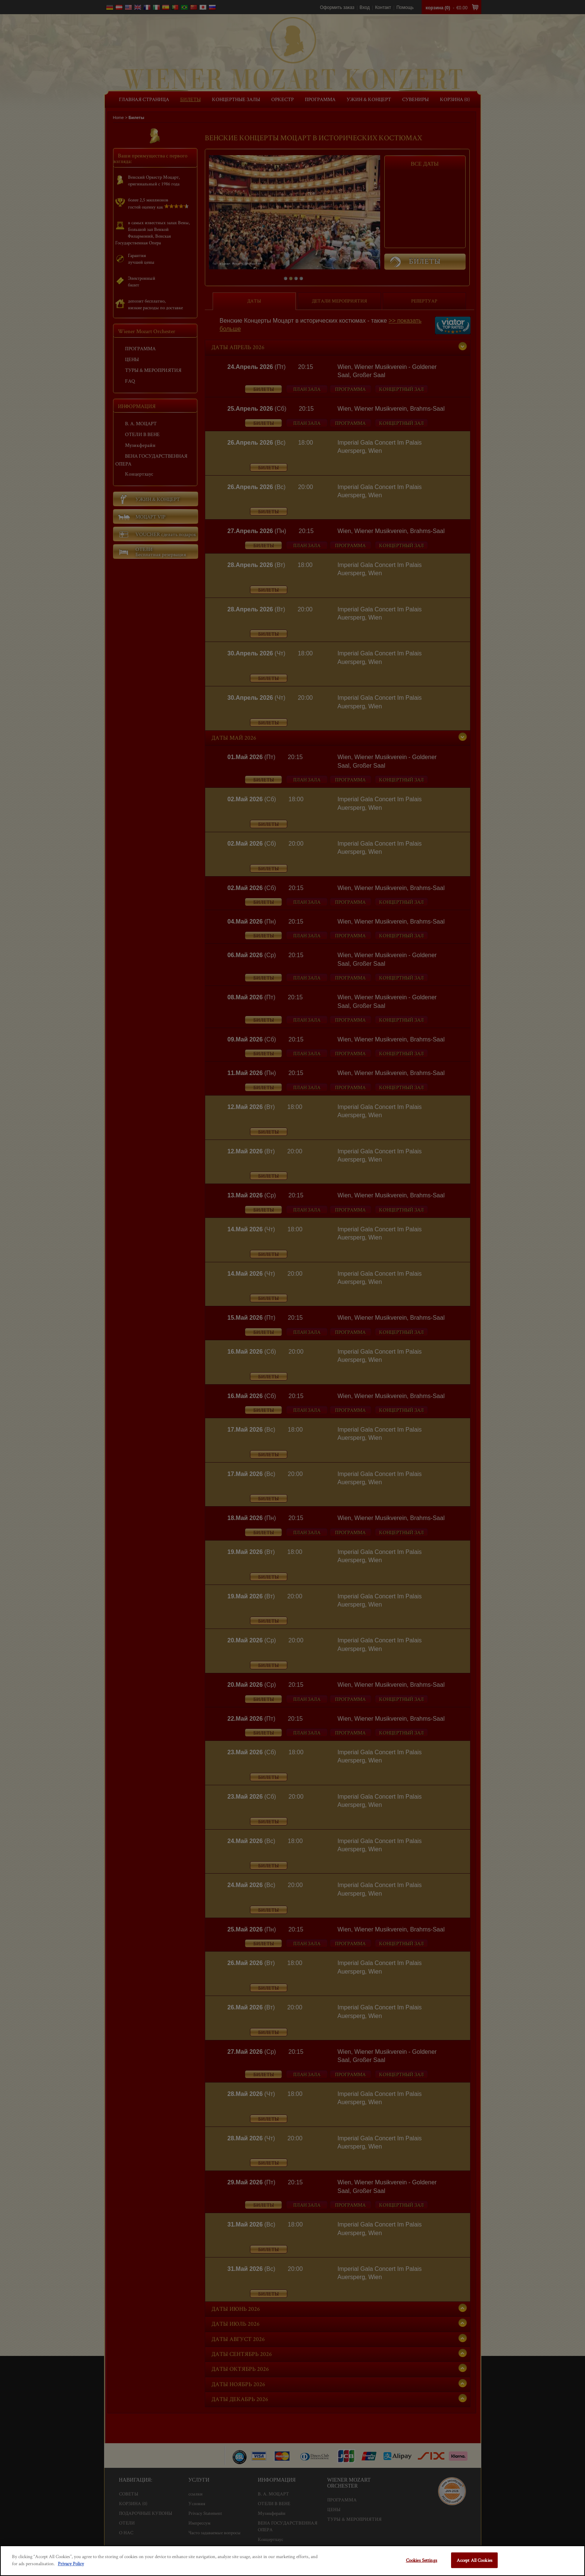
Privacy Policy (71, 2563)
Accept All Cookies (474, 2560)
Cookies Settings (421, 2560)
